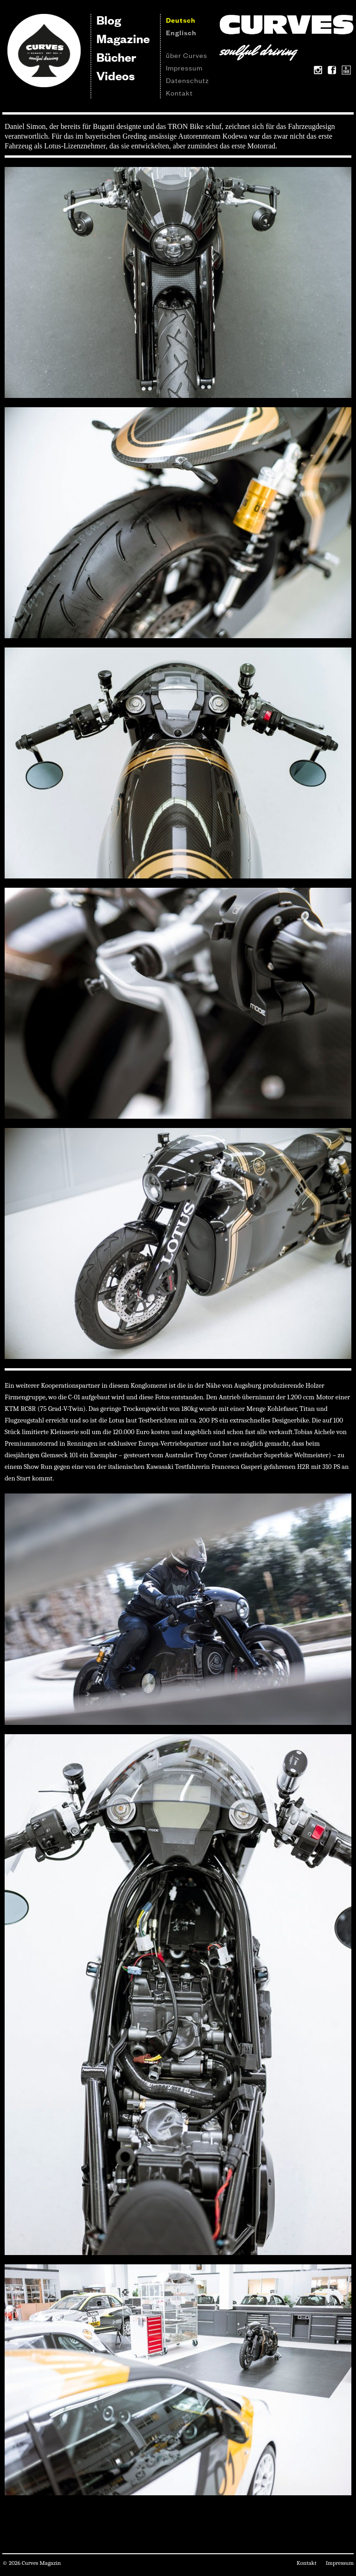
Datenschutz (187, 80)
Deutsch (181, 20)
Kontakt (179, 92)
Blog (108, 20)
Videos (115, 75)
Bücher (116, 57)
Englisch (181, 32)
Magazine (123, 38)
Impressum (184, 67)
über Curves (186, 55)
